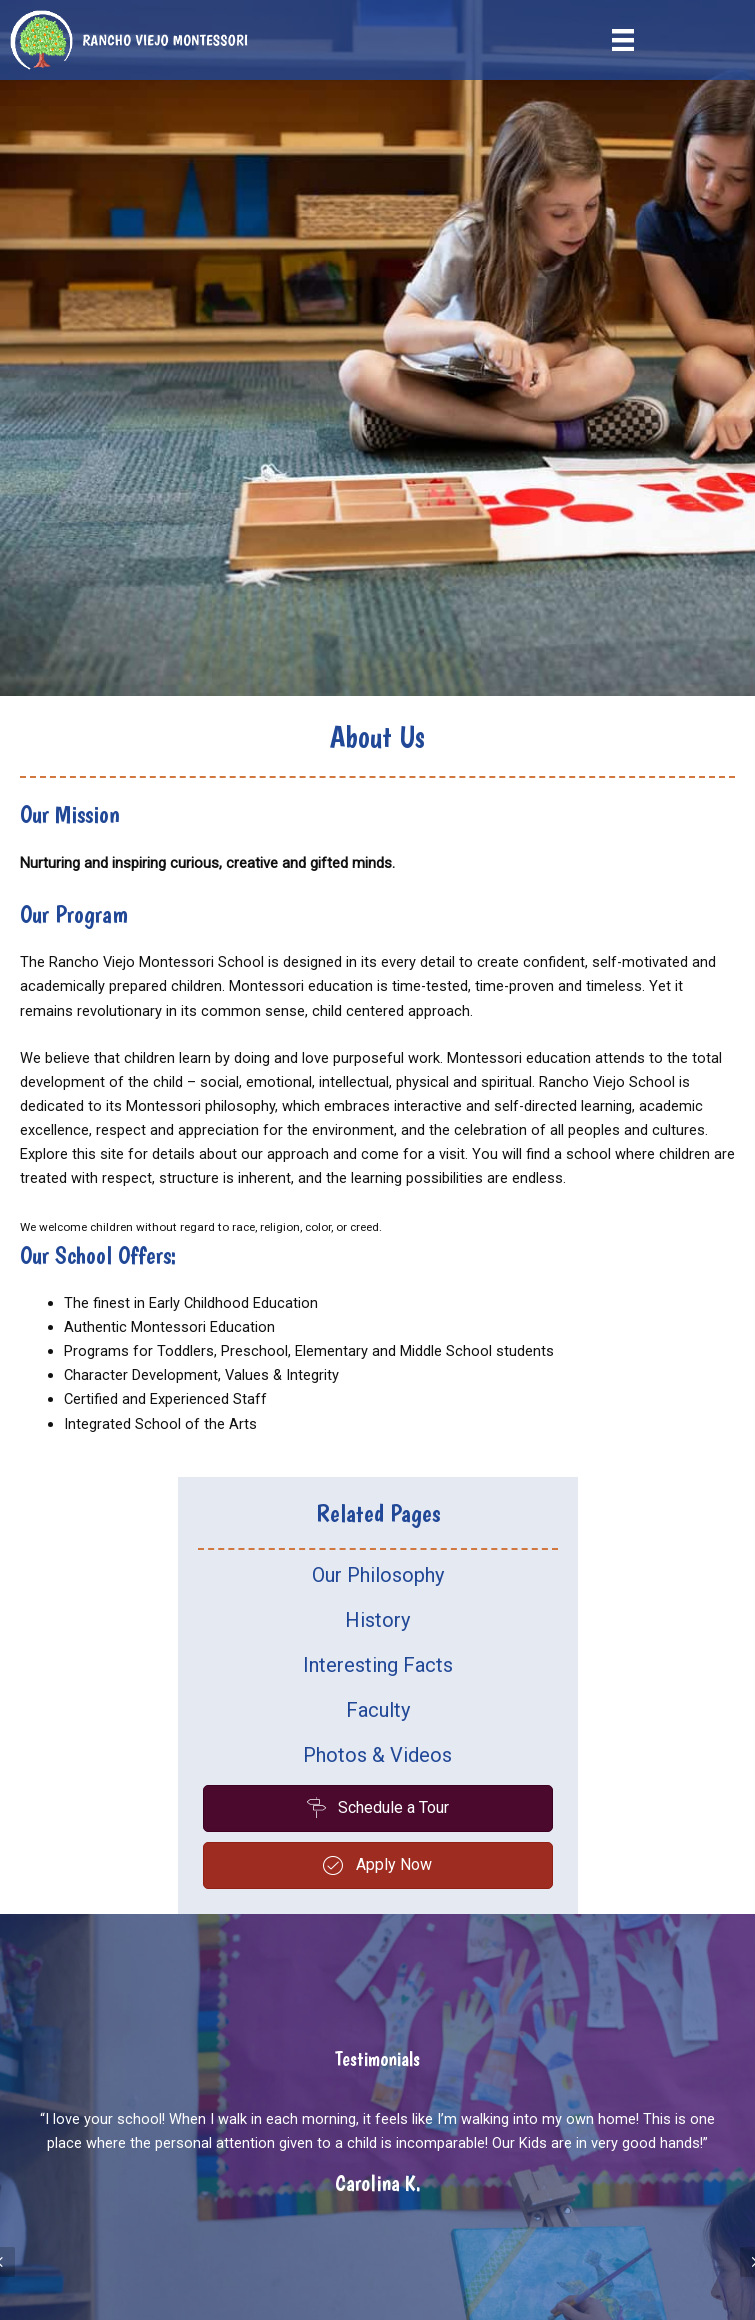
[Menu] (623, 40)
